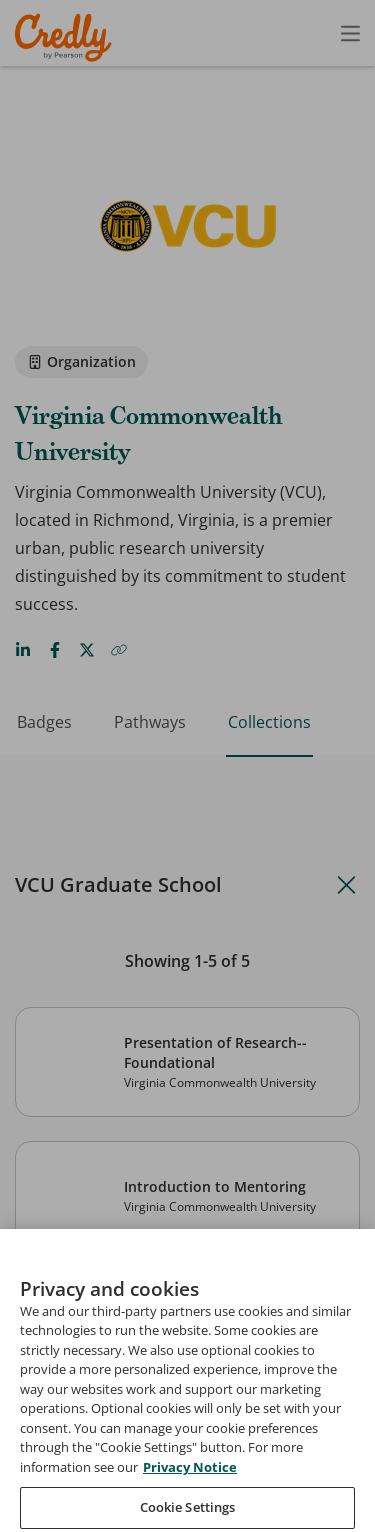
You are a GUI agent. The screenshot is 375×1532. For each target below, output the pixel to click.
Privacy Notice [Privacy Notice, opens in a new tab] (190, 1490)
